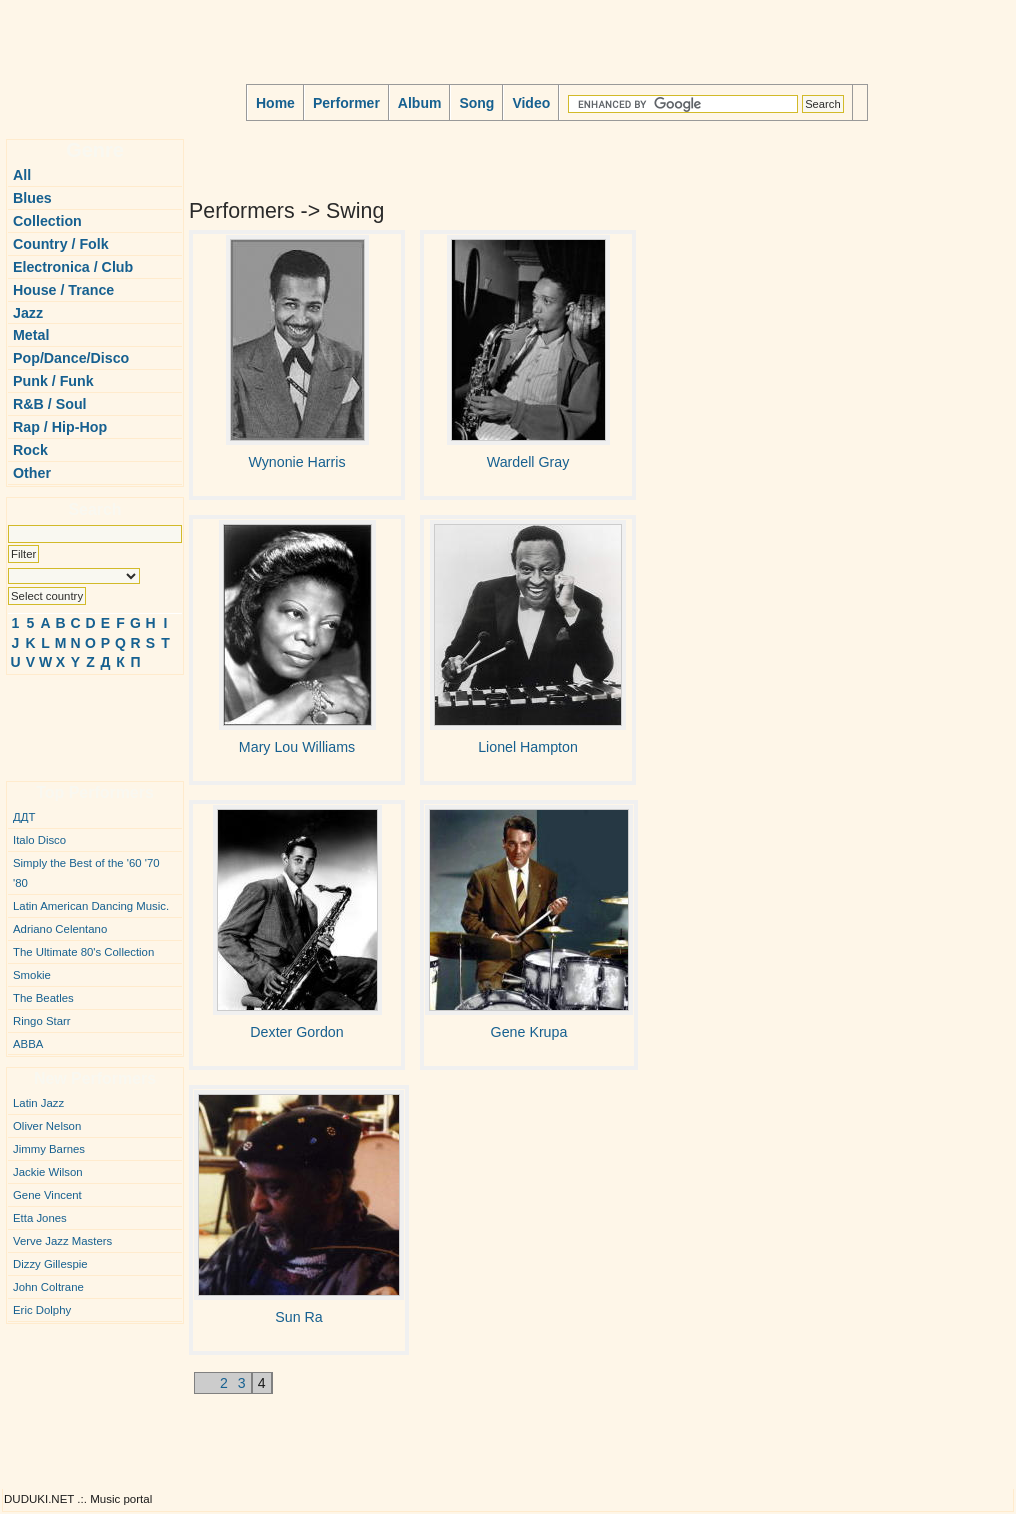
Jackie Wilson (48, 1172)
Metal (31, 335)
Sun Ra (298, 1317)
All (22, 175)
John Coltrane (48, 1287)
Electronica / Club (73, 267)
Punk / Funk (53, 381)
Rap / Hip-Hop (60, 427)
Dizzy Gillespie (50, 1264)
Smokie (32, 975)
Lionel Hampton (528, 747)
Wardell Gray (528, 462)
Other (32, 473)
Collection (47, 221)
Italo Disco (39, 840)
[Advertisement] (66, 720)
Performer (346, 103)
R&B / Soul (50, 404)
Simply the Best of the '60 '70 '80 (86, 873)
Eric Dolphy (42, 1310)
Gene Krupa (529, 1032)
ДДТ (24, 817)
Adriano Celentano (60, 929)
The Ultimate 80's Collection (83, 952)
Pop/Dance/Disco (71, 358)
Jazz (28, 313)
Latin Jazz (38, 1103)
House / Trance (63, 290)
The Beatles (43, 998)
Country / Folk (61, 244)
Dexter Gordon (296, 1032)
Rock (30, 450)
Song (476, 103)
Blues (32, 198)
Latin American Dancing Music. (91, 906)
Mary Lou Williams (297, 747)
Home (275, 103)
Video (531, 103)
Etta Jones (40, 1218)
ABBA (28, 1044)
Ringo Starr (42, 1021)
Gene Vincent (47, 1195)
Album (420, 103)
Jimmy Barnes (49, 1149)
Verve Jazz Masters (62, 1241)
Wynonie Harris (296, 462)
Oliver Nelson (47, 1126)
